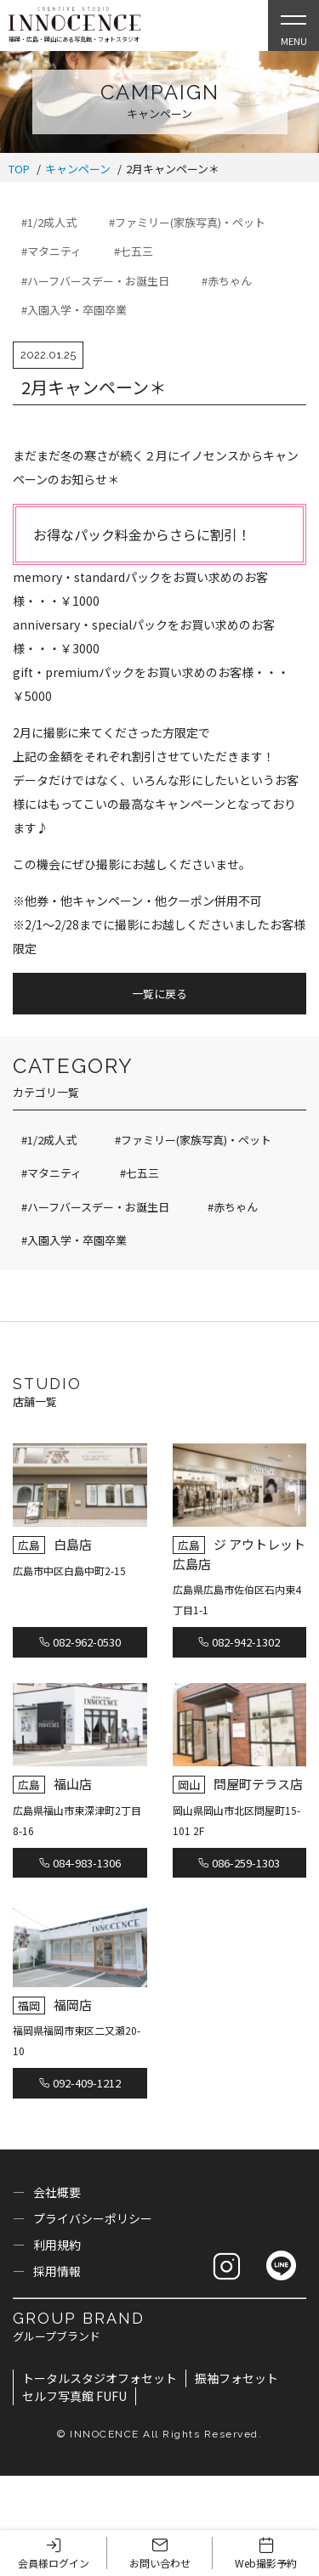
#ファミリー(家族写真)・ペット (187, 222)
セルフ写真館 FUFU (74, 2395)
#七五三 (133, 251)
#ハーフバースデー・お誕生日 (95, 281)
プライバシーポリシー (92, 2218)
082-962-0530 (80, 1642)
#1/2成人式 (49, 222)
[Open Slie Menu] (293, 25)
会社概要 (57, 2191)
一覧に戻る (159, 994)
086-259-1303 (239, 1863)
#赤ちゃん (227, 281)
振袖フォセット (236, 2378)
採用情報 (57, 2270)
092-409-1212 (80, 2083)
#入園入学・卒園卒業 (74, 310)
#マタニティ (51, 251)
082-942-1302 (239, 1642)
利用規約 (57, 2244)
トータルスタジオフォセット (99, 2378)
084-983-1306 (80, 1863)
